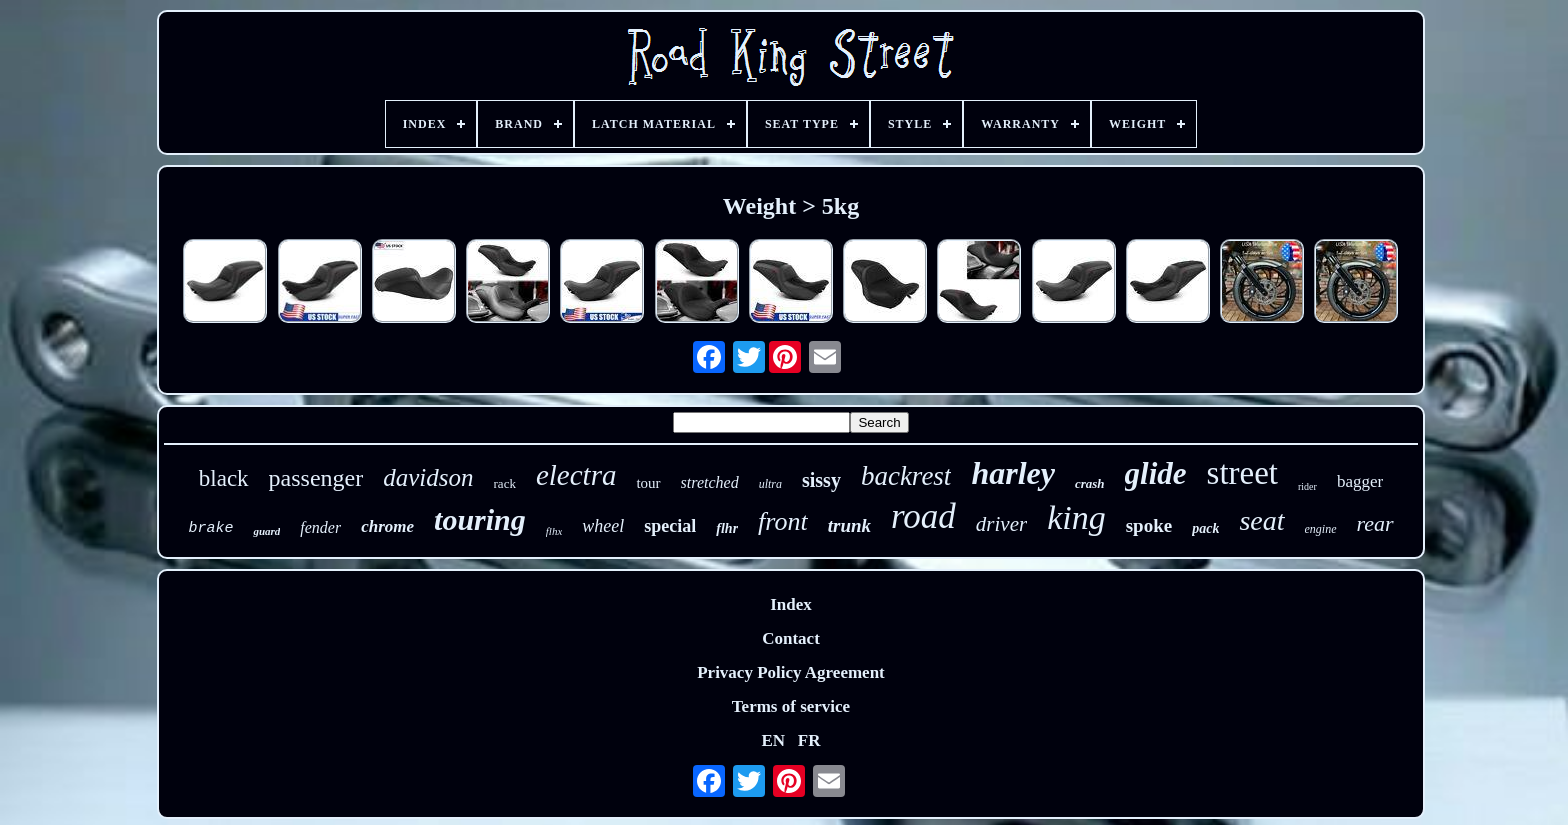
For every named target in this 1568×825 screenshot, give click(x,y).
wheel (603, 526)
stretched (710, 482)
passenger (316, 478)
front (783, 521)
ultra (770, 484)
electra (576, 475)
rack (505, 483)
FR (809, 740)
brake (210, 528)
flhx (554, 531)
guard (266, 531)
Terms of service (791, 706)
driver (1001, 524)
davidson (428, 477)
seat (1261, 520)
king (1076, 517)
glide (1156, 473)
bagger (1360, 481)
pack (1205, 528)
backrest (906, 476)
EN (773, 740)
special (670, 526)
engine (1321, 529)
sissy (821, 480)
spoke (1149, 525)
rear (1375, 523)
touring (480, 519)
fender (320, 527)
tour (648, 483)
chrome (387, 526)
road (923, 516)
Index (791, 604)
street (1242, 473)
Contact (791, 638)
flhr (727, 528)
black (224, 478)
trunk (849, 525)
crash (1090, 483)
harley (1013, 473)
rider (1307, 486)
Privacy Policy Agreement (791, 672)
